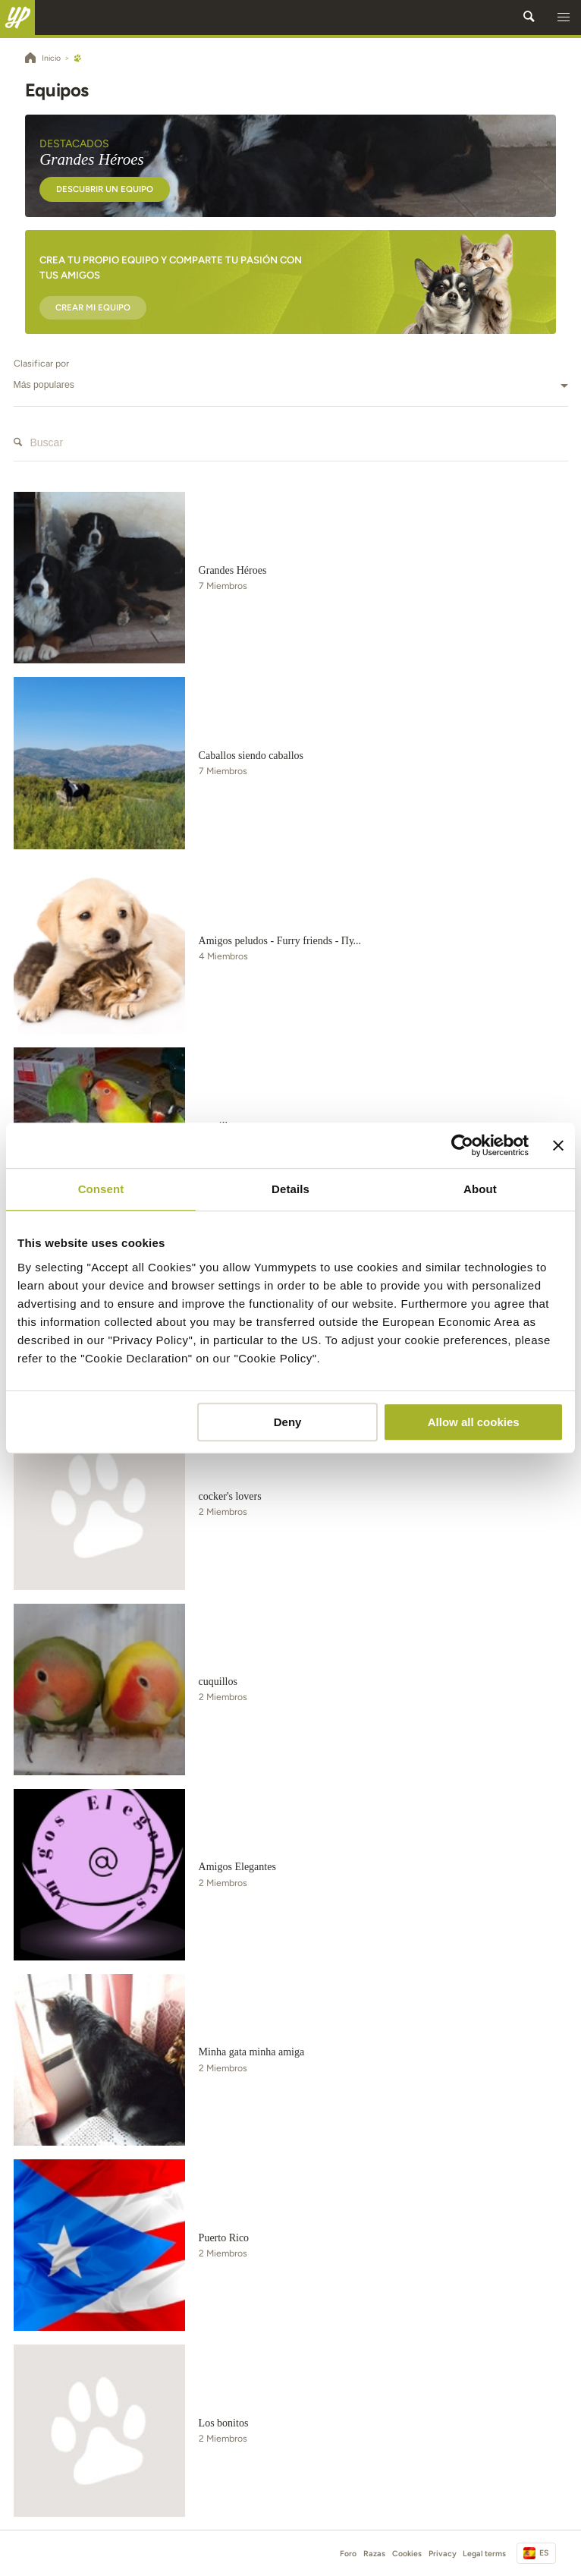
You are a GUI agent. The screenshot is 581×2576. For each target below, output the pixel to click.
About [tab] (480, 1189)
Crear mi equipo (92, 307)
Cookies (407, 2554)
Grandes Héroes (233, 570)
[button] (563, 17)
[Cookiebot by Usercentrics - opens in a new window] (462, 1145)
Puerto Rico (224, 2238)
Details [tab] (290, 1189)
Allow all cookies (474, 1422)
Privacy (443, 2554)
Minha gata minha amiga (252, 2052)
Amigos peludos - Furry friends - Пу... (280, 940)
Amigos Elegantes (237, 1866)
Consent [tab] (101, 1189)
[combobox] (291, 385)
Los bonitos (224, 2423)
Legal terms (484, 2554)
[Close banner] (558, 1145)
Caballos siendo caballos (251, 755)
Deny (288, 1422)
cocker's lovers (230, 1496)
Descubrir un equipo (104, 189)
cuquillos (218, 1681)
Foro (348, 2554)
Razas (374, 2554)
